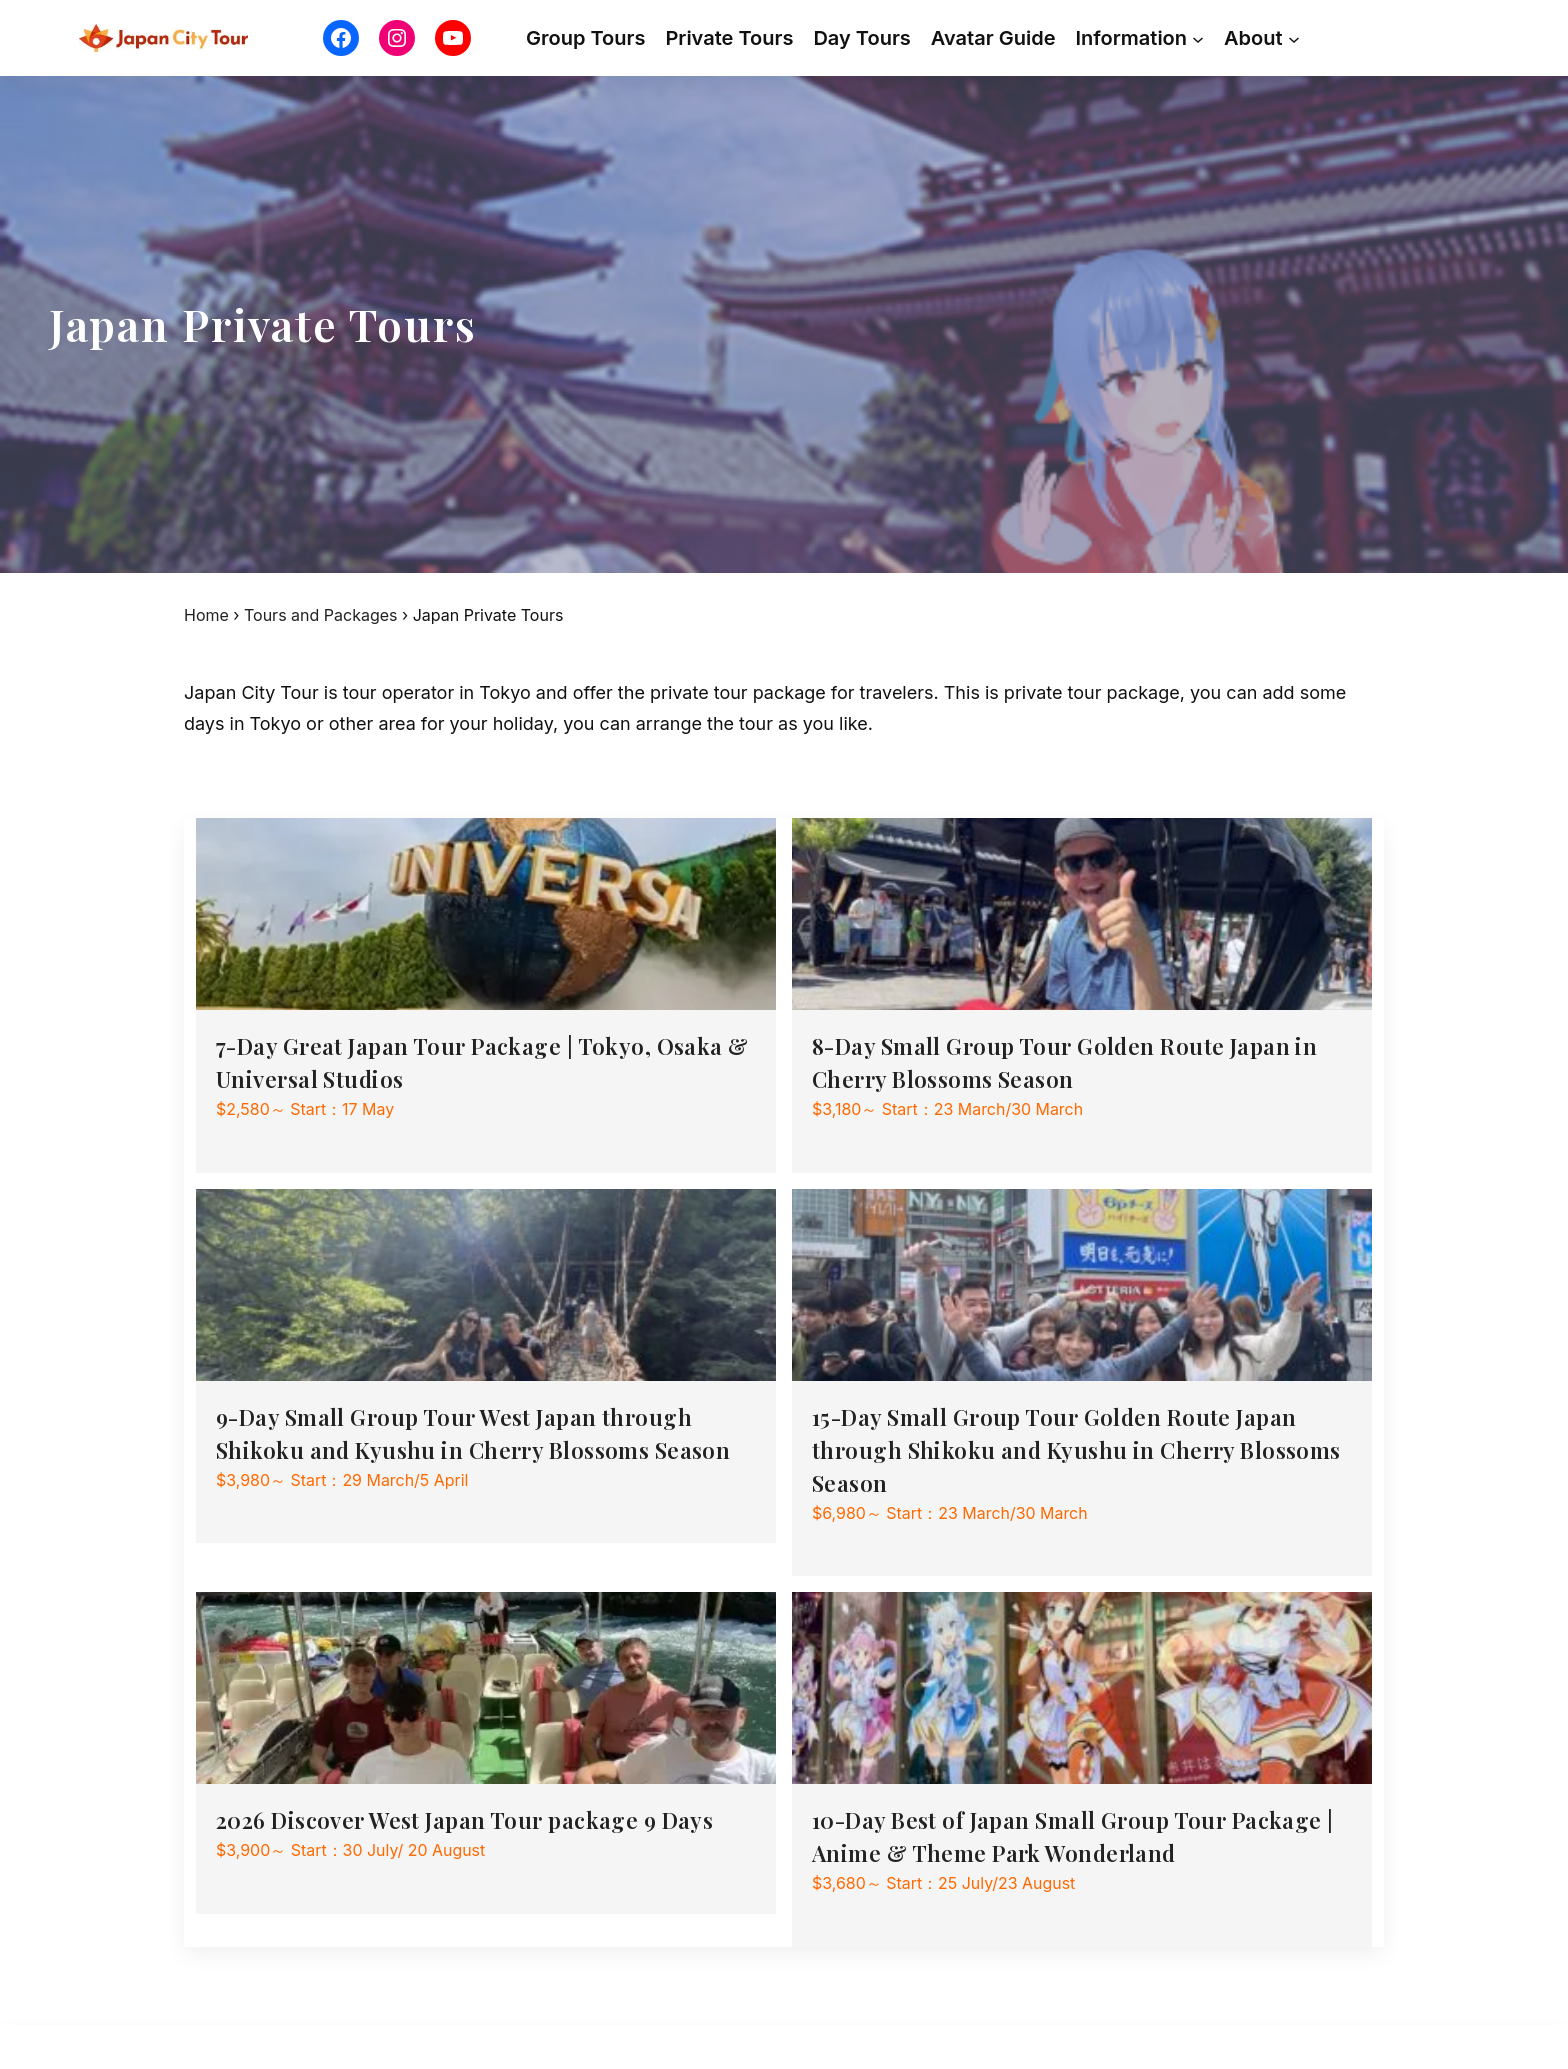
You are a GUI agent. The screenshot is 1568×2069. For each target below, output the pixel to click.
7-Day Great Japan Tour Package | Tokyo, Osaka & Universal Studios (482, 1062)
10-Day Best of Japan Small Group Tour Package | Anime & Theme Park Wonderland (1073, 1836)
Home (206, 615)
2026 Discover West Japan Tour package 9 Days (464, 1820)
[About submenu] (1294, 38)
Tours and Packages (321, 615)
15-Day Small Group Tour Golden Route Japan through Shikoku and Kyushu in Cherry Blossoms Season (1076, 1450)
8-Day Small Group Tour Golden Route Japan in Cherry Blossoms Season (1064, 1062)
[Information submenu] (1198, 38)
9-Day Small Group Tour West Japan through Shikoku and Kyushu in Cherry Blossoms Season (473, 1433)
